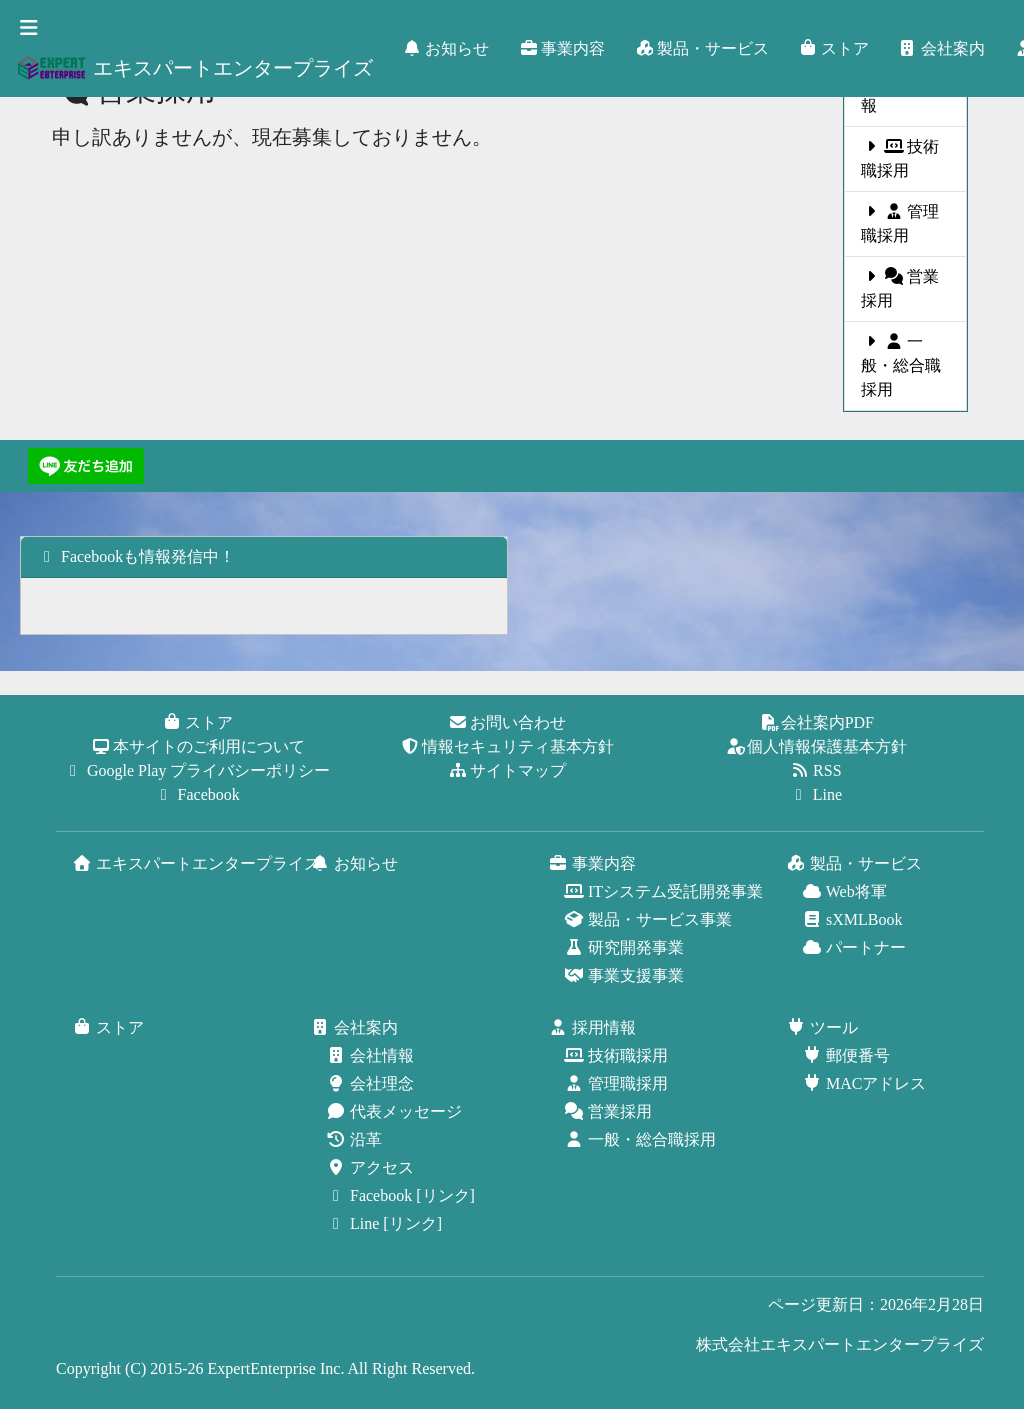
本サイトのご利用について (199, 746)
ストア (835, 48)
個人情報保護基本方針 (817, 746)
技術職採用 (893, 159)
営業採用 (899, 289)
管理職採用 (896, 224)
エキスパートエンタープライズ (194, 68)
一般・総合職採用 (903, 366)
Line (817, 794)
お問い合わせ (508, 722)
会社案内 (943, 48)
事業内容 (563, 48)
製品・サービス (703, 48)
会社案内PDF (817, 722)
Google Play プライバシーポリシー (199, 770)
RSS (817, 770)
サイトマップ (508, 770)
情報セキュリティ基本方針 (508, 746)
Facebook (199, 794)
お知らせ (447, 48)
